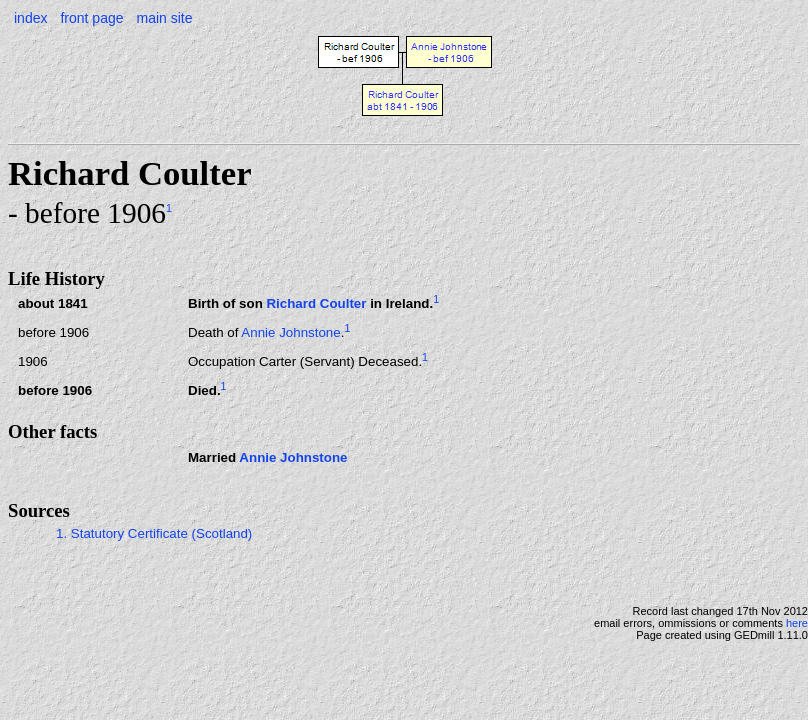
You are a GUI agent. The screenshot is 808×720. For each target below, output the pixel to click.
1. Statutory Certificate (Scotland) (154, 533)
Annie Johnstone (290, 332)
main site (164, 18)
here (797, 623)
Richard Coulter (316, 303)
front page (91, 18)
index (30, 18)
